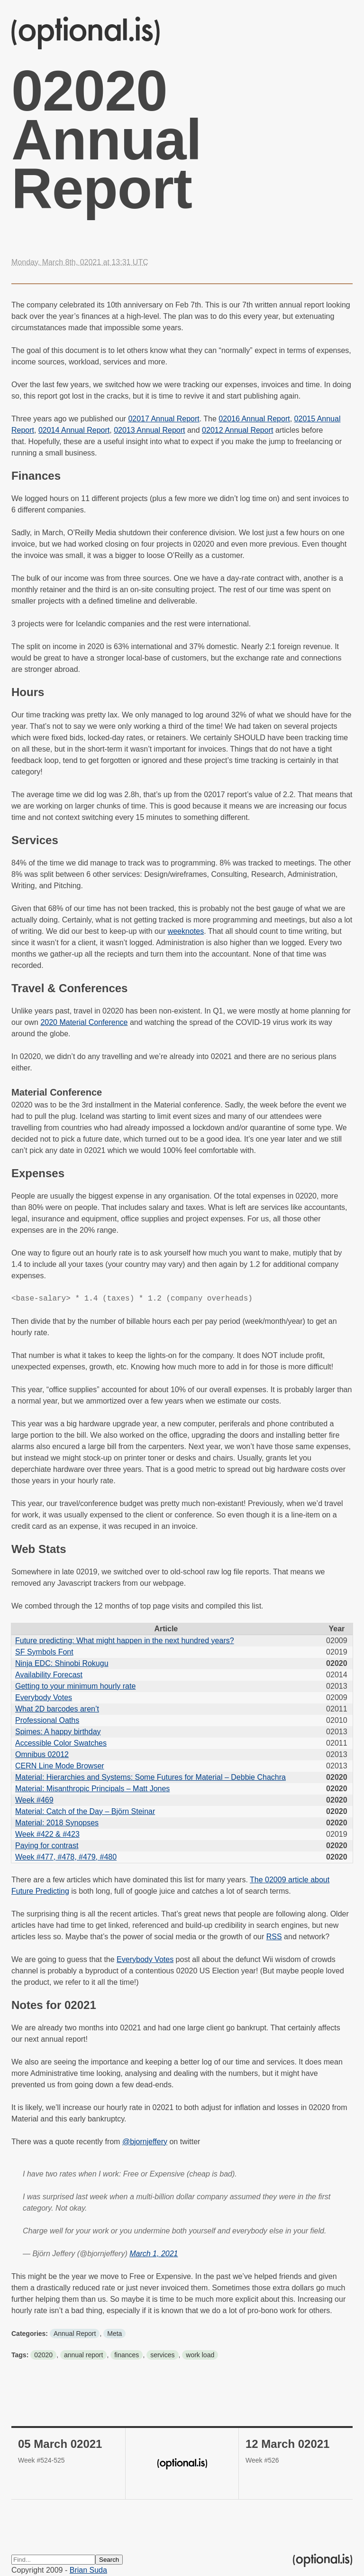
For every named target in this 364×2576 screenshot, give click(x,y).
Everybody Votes (43, 1697)
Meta (114, 2333)
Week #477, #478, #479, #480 (66, 1857)
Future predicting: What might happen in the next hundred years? (124, 1641)
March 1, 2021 (153, 2254)
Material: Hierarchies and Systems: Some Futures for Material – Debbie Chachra (150, 1777)
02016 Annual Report (254, 419)
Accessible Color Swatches (61, 1743)
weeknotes (186, 931)
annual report (83, 2355)
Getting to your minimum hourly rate (75, 1686)
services (162, 2355)
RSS (274, 1937)
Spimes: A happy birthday (58, 1732)
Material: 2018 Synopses (57, 1823)
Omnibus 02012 (42, 1754)
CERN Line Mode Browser (59, 1766)
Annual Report (75, 2333)
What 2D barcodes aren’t (57, 1709)
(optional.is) (86, 33)
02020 (43, 2355)
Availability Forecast (48, 1675)
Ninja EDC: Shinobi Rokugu (62, 1663)
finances (126, 2355)
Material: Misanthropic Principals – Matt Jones (92, 1789)
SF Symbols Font (44, 1652)
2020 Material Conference (83, 1022)
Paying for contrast (46, 1845)
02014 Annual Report (73, 430)
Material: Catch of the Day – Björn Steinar (85, 1811)
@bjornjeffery (144, 2142)
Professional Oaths (47, 1720)
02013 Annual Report (149, 430)
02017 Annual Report (163, 419)
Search (109, 2559)
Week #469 (34, 1800)
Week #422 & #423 (47, 1834)
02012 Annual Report (237, 430)
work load (200, 2355)
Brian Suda (88, 2570)
